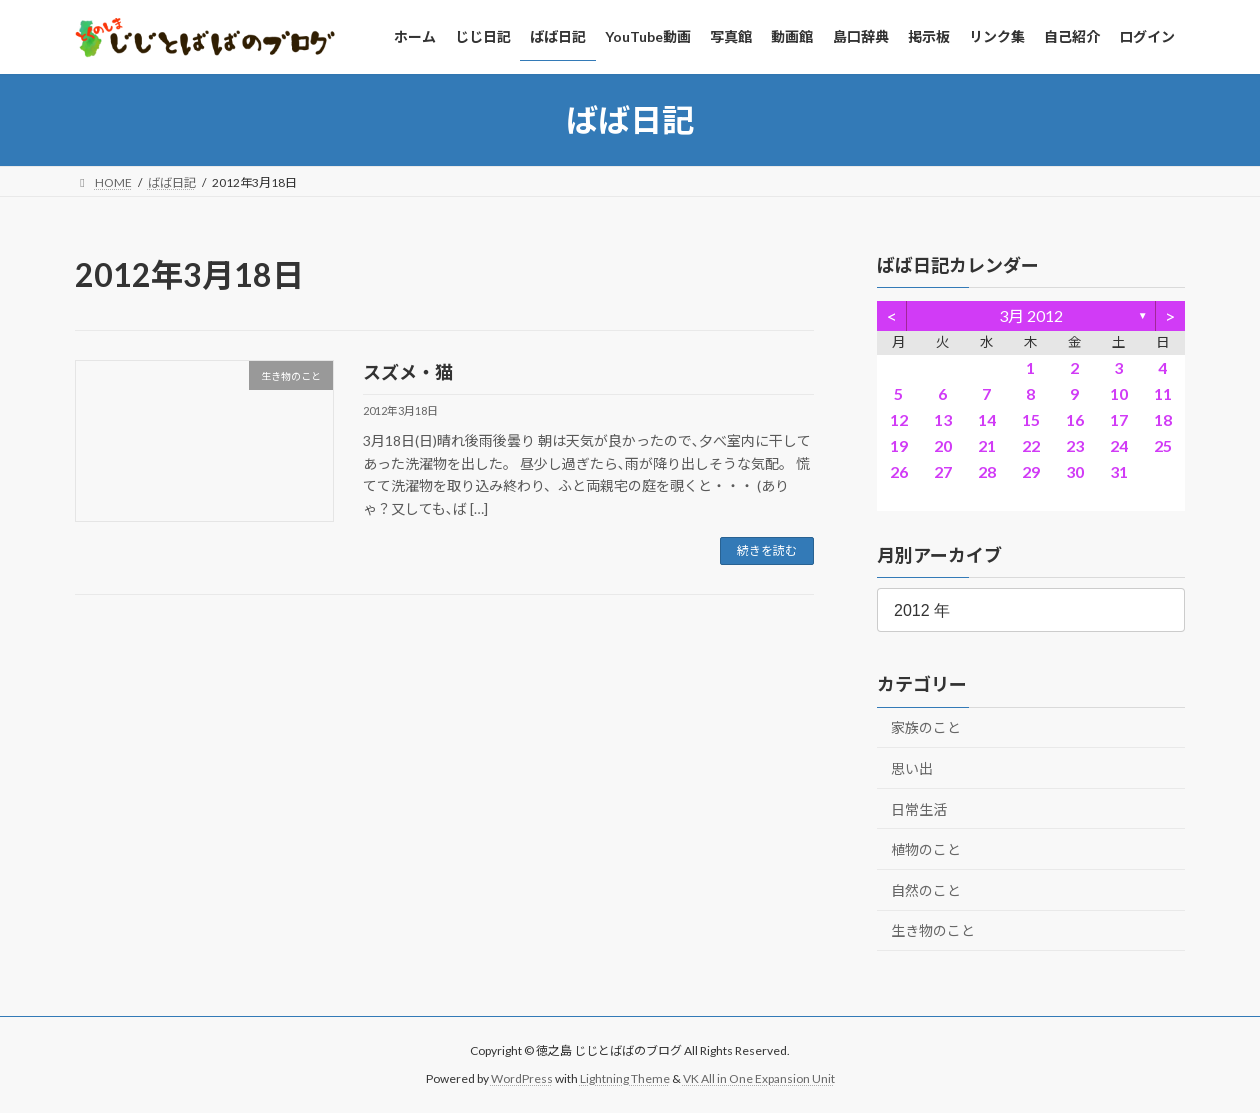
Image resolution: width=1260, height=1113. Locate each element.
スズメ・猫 (408, 372)
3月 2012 (1031, 315)
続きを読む (767, 550)
